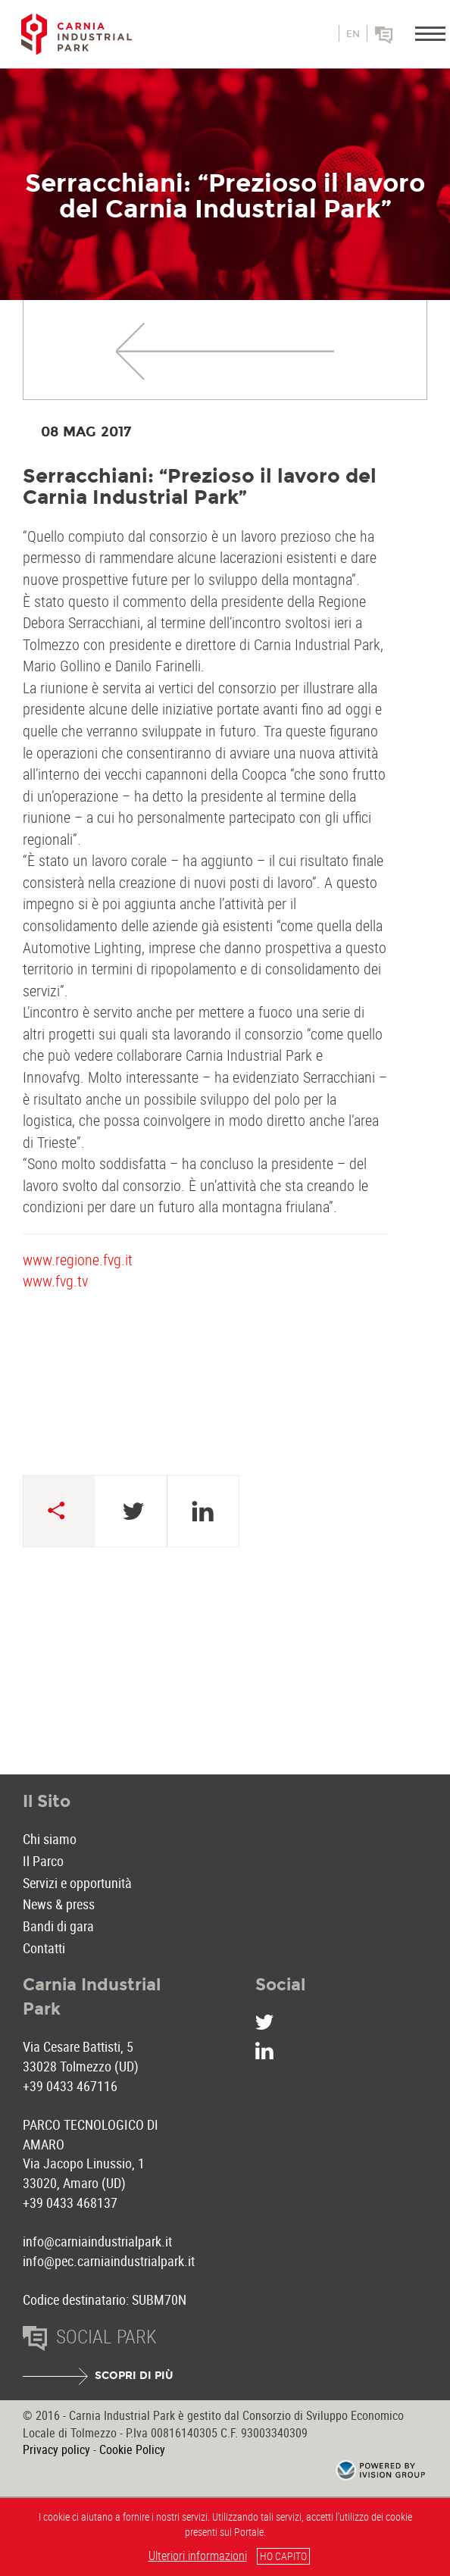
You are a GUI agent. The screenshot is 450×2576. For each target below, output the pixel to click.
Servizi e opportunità (77, 1883)
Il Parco (43, 1861)
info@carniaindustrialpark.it (97, 2241)
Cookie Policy (132, 2449)
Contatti (44, 1948)
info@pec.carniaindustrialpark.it (109, 2261)
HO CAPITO (283, 2556)
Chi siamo (50, 1839)
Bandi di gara (58, 1926)
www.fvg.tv (55, 1281)
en (353, 34)
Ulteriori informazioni (197, 2555)
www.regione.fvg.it (78, 1259)
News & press (59, 1904)
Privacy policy (56, 2449)
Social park (404, 40)
